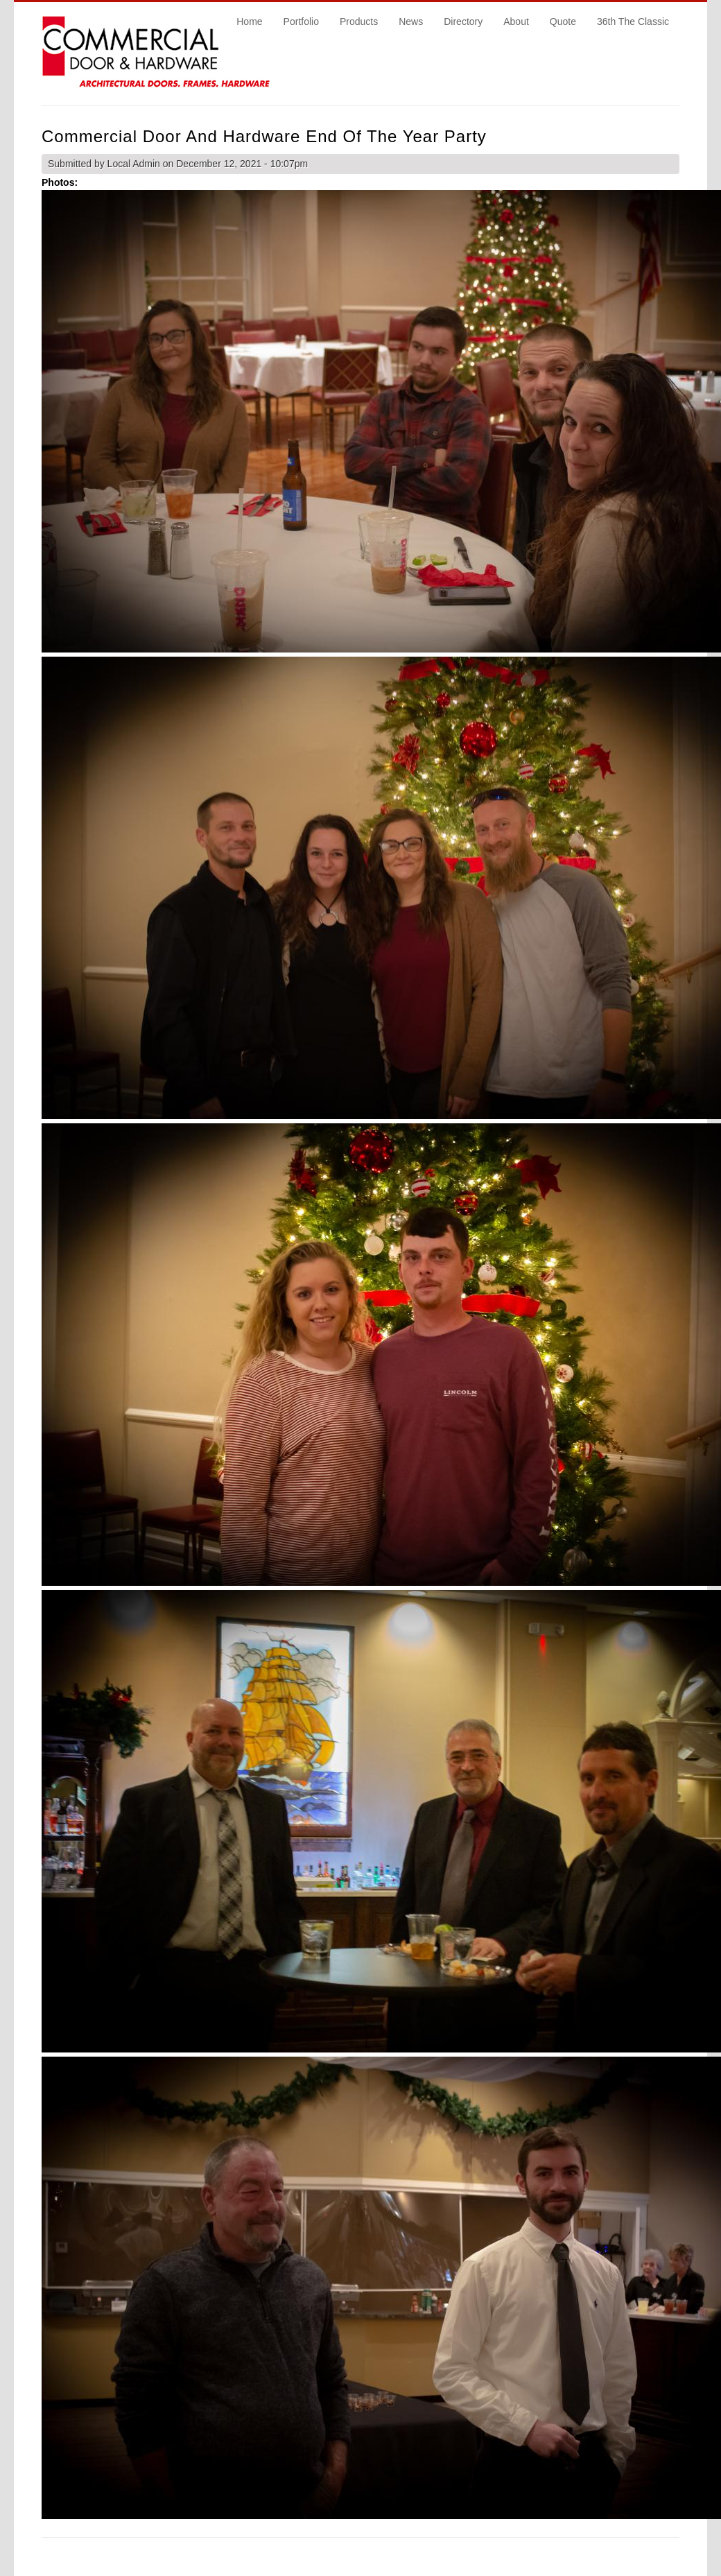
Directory (463, 21)
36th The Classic (633, 21)
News (411, 21)
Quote (563, 21)
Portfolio (301, 21)
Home (249, 21)
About (516, 21)
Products (359, 21)
